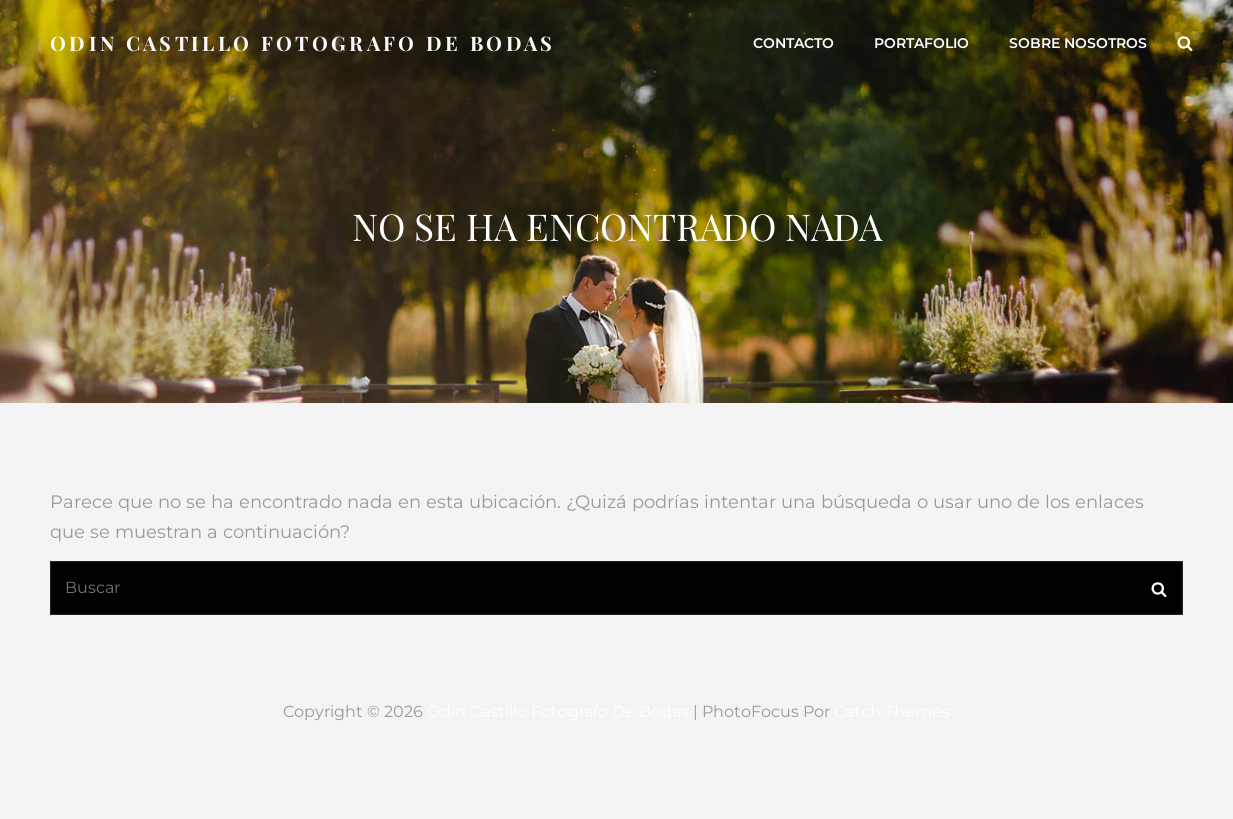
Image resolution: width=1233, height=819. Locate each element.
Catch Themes (892, 711)
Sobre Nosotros (1078, 43)
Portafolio (921, 43)
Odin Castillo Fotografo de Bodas (303, 42)
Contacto (793, 43)
